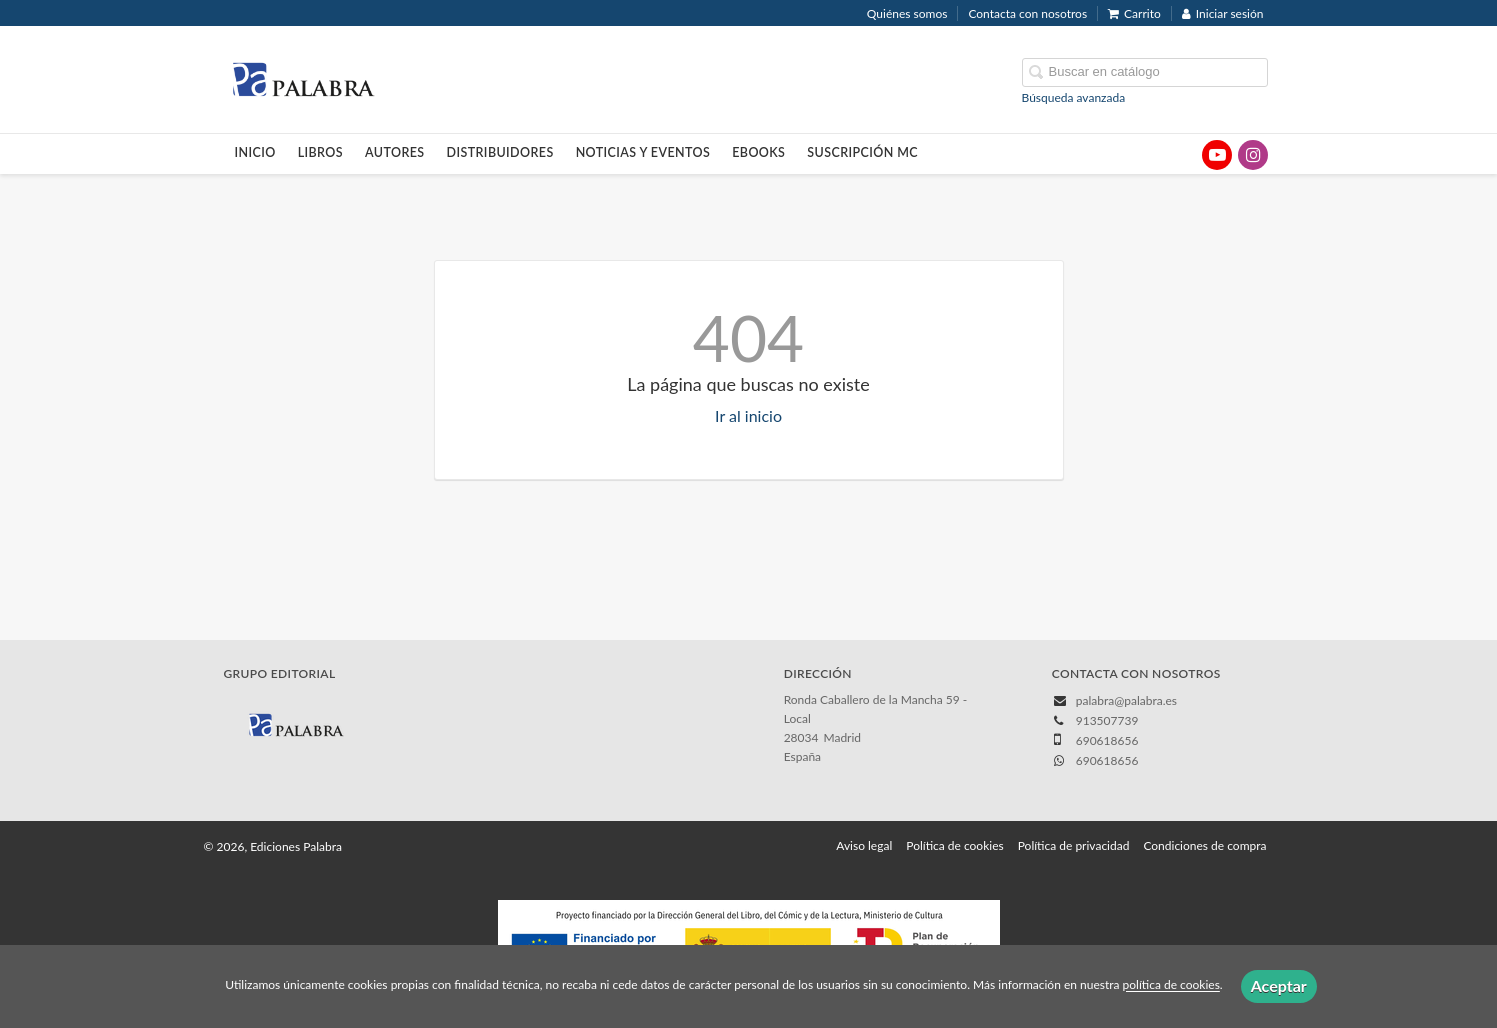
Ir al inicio (748, 415)
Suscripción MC (862, 152)
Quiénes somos (907, 13)
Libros (320, 152)
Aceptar (1279, 985)
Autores (395, 152)
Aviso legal (864, 845)
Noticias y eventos (643, 152)
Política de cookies (954, 845)
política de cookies (1171, 985)
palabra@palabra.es (1126, 700)
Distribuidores (500, 152)
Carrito (1134, 13)
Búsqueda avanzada (1074, 97)
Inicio (255, 152)
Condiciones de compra (1204, 845)
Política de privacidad (1074, 845)
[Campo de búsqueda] (1145, 72)
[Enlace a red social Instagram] (1253, 155)
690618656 (1107, 760)
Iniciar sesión (1223, 13)
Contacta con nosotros (1027, 13)
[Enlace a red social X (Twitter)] (1181, 155)
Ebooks (758, 152)
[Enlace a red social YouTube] (1217, 155)
